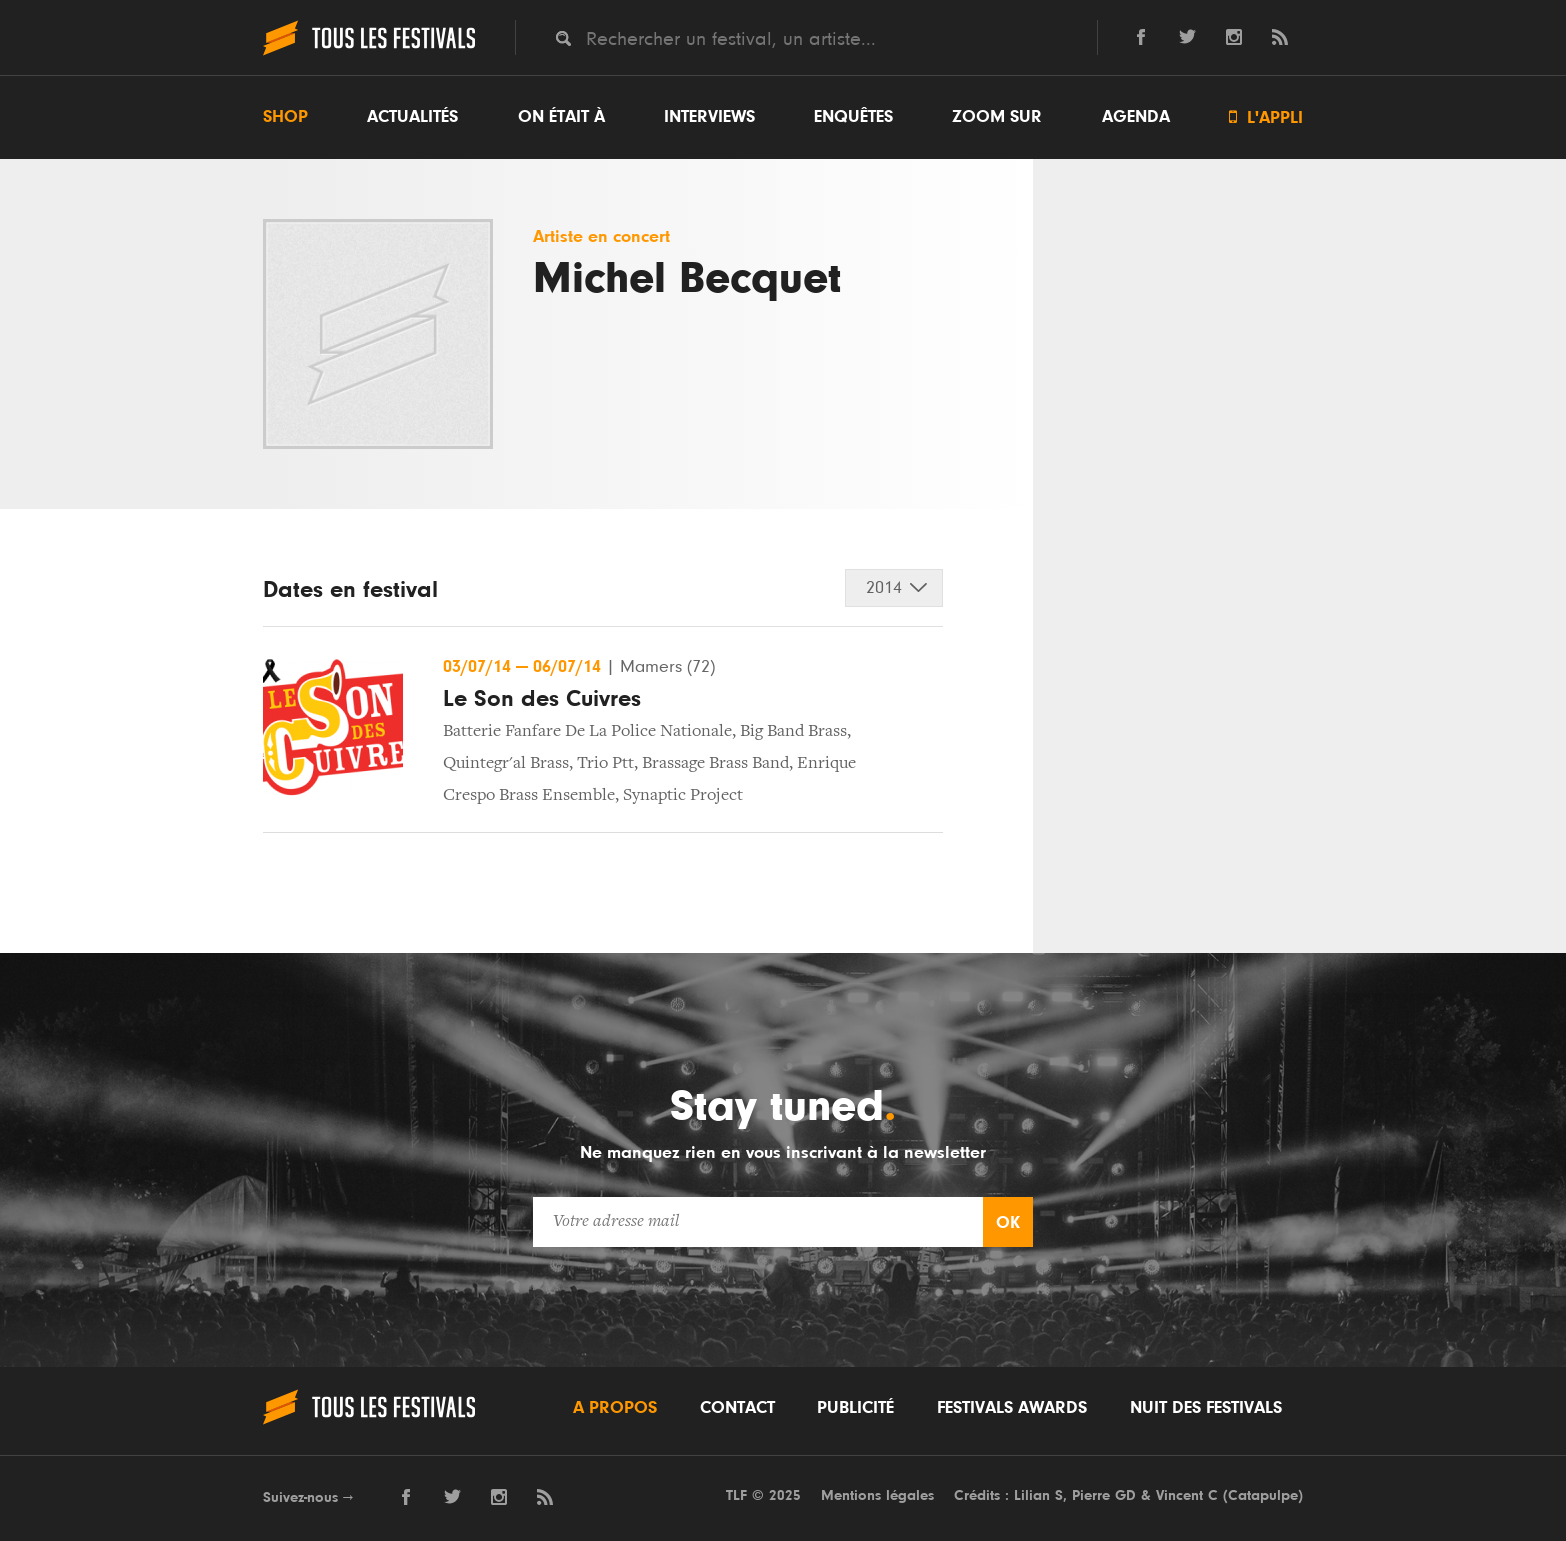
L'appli (1266, 117)
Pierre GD (1104, 1495)
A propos (615, 1408)
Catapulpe (1263, 1495)
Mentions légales (877, 1495)
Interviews (709, 117)
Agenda (1136, 117)
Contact (737, 1408)
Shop (285, 117)
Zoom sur (997, 117)
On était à (561, 117)
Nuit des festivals (1206, 1408)
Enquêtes (853, 117)
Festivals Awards (1012, 1408)
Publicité (855, 1408)
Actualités (412, 117)
